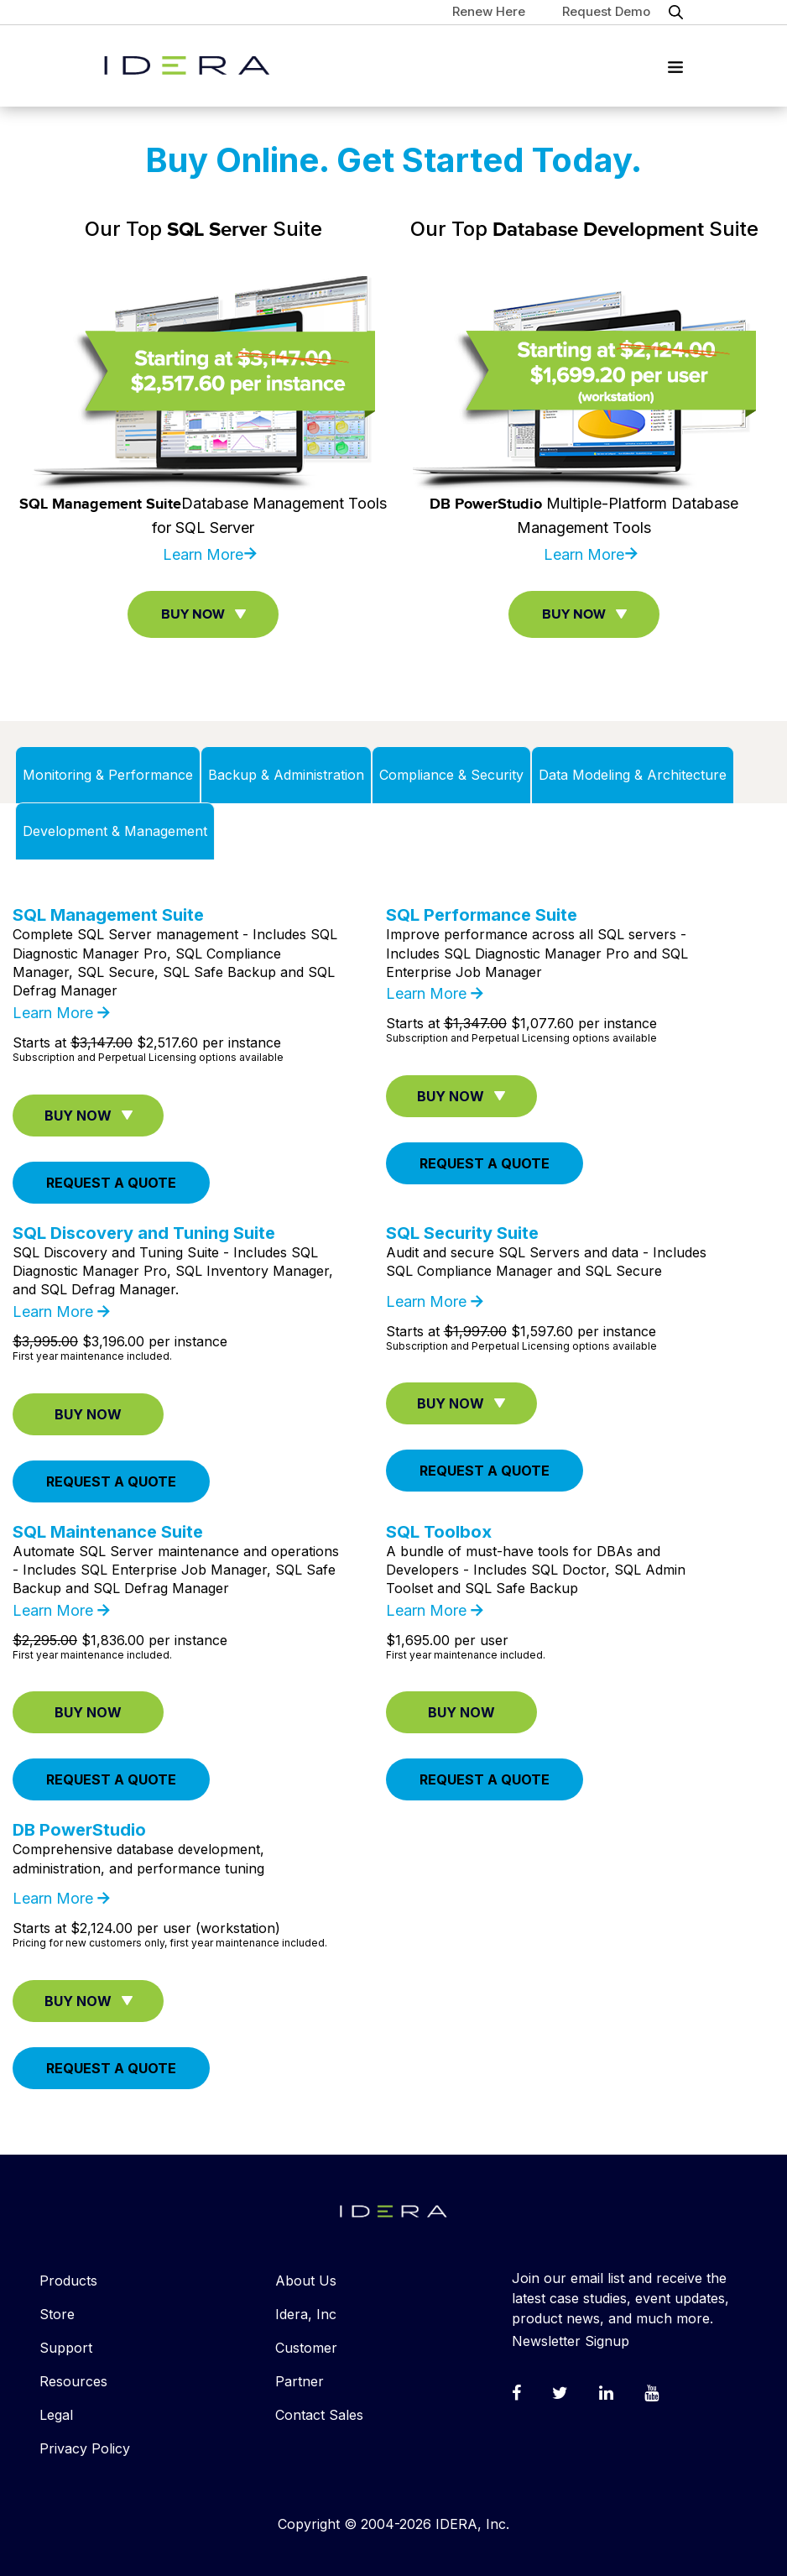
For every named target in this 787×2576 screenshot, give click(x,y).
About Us (305, 2280)
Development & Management (115, 831)
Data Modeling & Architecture (633, 774)
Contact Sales (319, 2414)
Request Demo (606, 11)
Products (68, 2280)
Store (57, 2314)
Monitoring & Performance (108, 774)
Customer (306, 2347)
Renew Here (488, 11)
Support (65, 2347)
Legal (56, 2414)
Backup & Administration (286, 774)
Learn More (203, 554)
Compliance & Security (451, 774)
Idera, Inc (305, 2314)
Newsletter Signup (570, 2341)
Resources (73, 2381)
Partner (299, 2381)
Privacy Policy (84, 2448)
